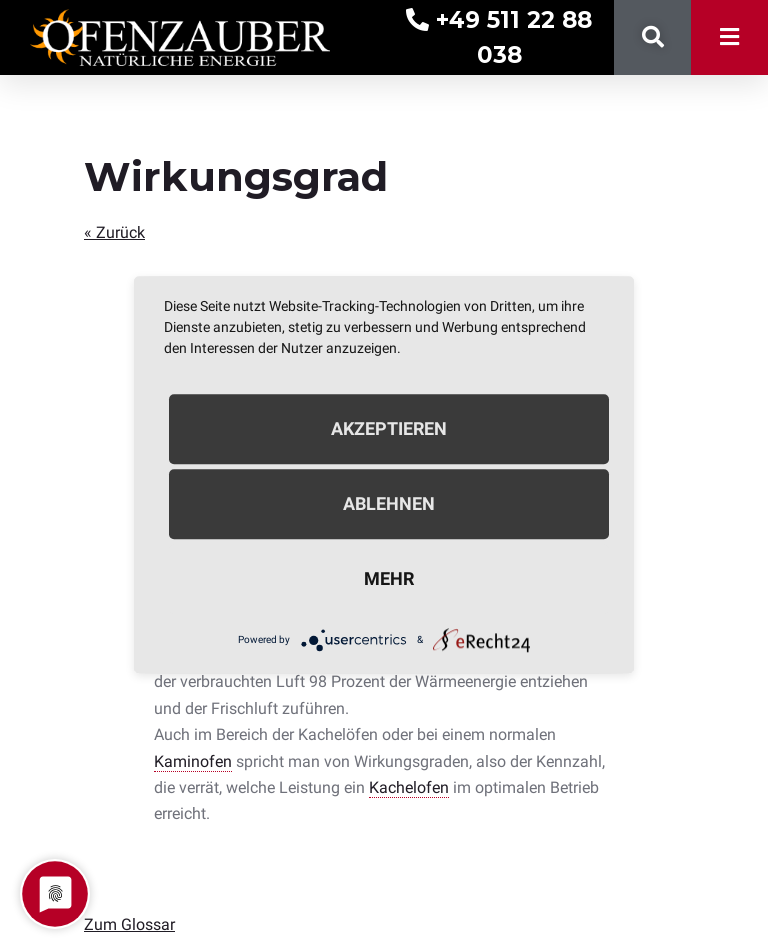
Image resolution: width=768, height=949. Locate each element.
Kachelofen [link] (409, 787)
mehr (389, 578)
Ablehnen (389, 503)
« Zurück (114, 232)
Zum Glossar (129, 924)
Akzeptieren (389, 428)
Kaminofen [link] (193, 761)
